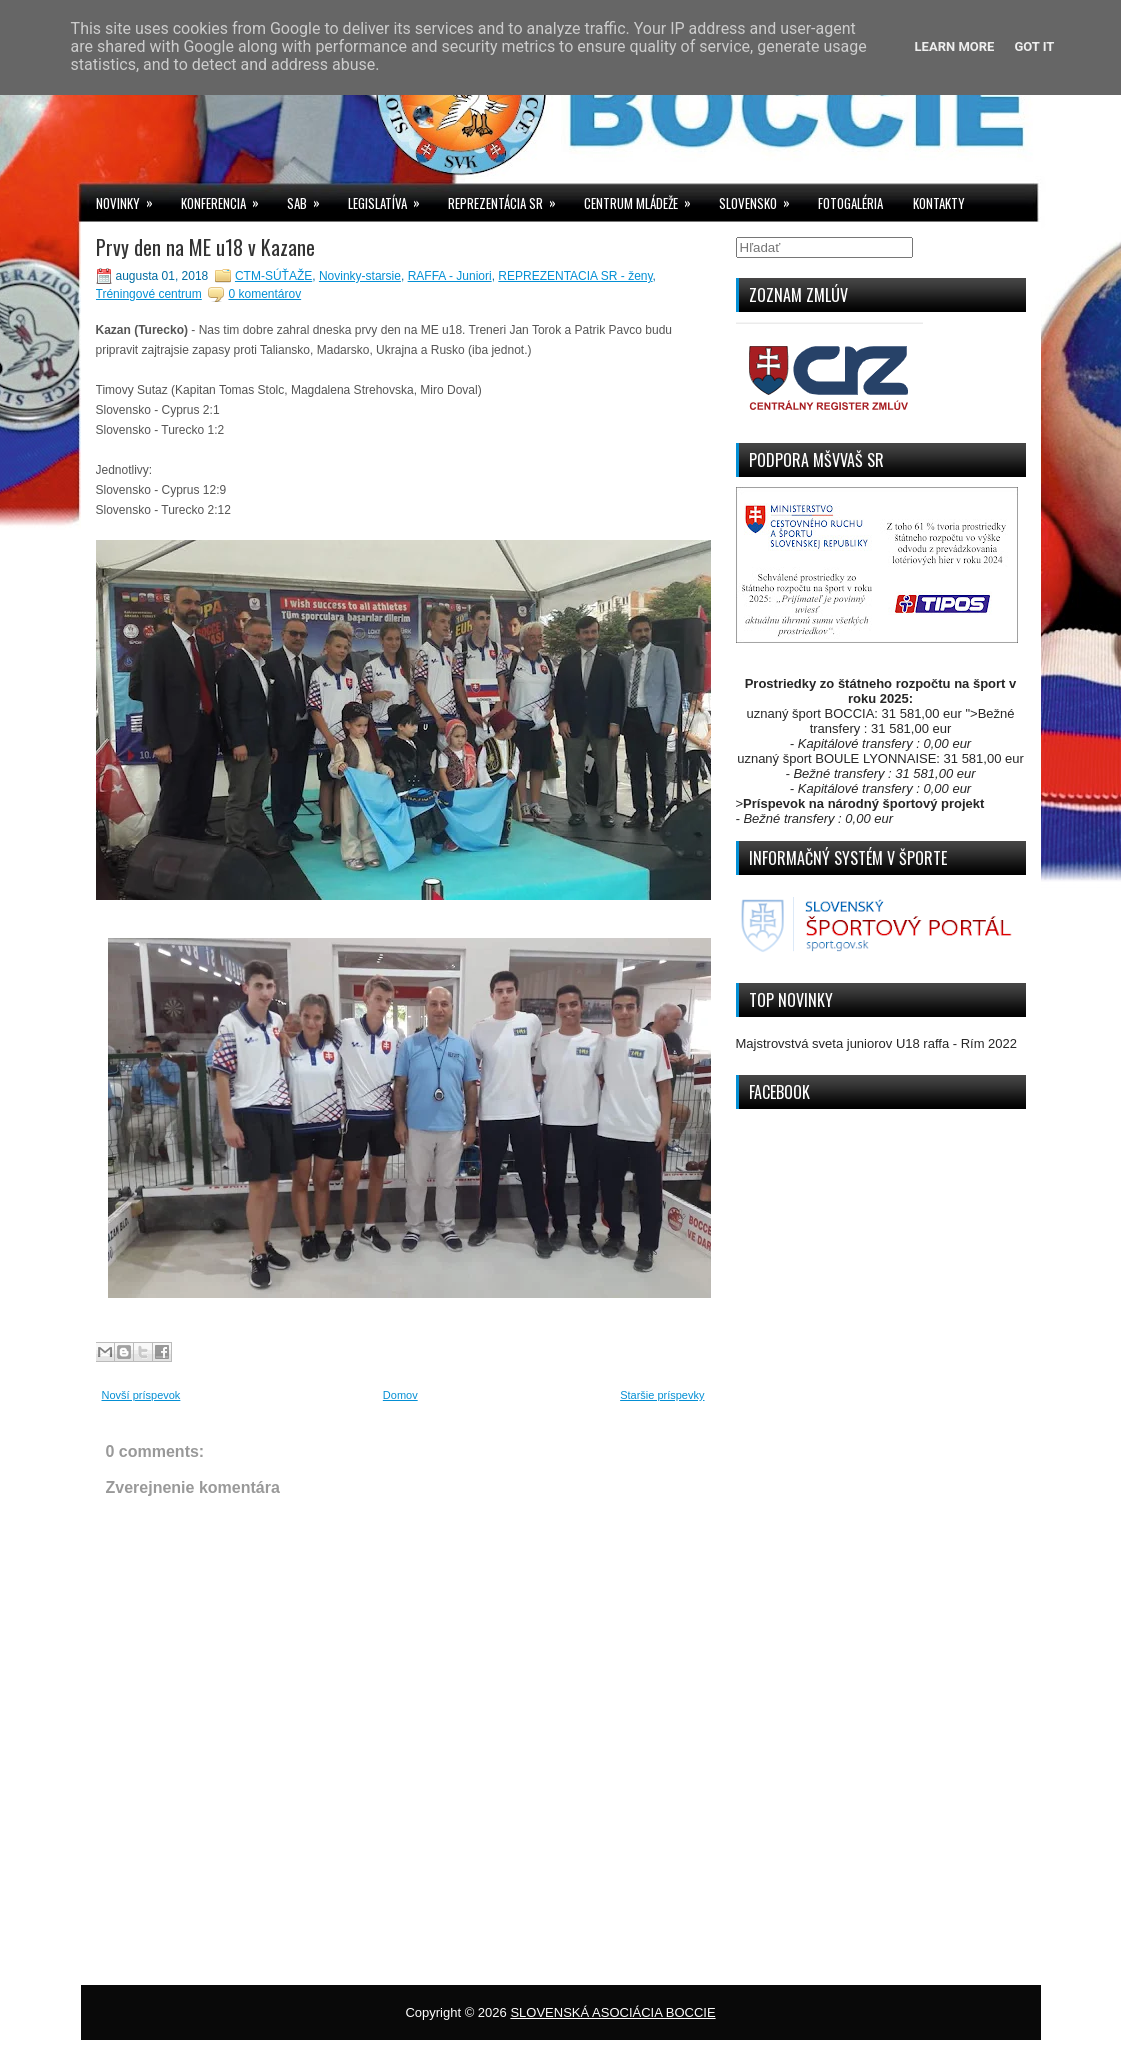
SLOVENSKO (761, 198)
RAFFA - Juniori (450, 276)
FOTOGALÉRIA (850, 203)
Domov (400, 1395)
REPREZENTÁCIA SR (508, 198)
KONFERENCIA (226, 198)
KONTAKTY (939, 203)
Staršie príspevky (662, 1395)
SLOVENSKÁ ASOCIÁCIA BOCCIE (612, 2012)
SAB (310, 198)
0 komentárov (264, 294)
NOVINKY (131, 198)
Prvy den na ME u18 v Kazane (205, 247)
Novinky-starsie (360, 276)
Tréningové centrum (149, 294)
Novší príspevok (141, 1395)
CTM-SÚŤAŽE (273, 276)
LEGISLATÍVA (390, 198)
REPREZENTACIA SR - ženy (575, 276)
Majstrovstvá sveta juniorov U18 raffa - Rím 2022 (877, 1043)
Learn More (955, 46)
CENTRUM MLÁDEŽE (644, 198)
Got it (1034, 46)
